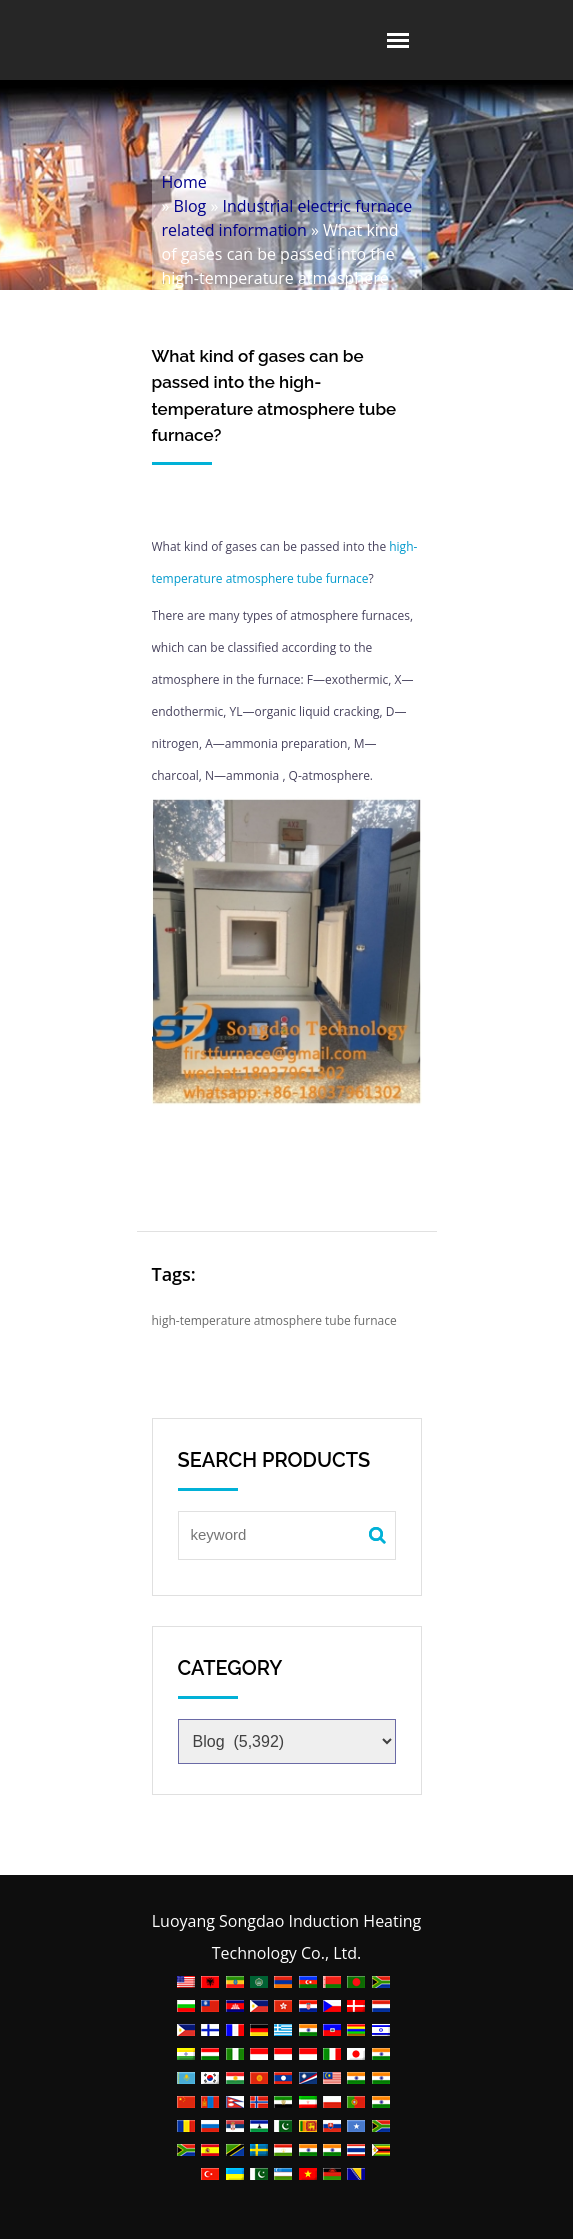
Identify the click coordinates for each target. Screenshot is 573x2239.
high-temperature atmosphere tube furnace (274, 1320)
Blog (190, 206)
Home (184, 182)
